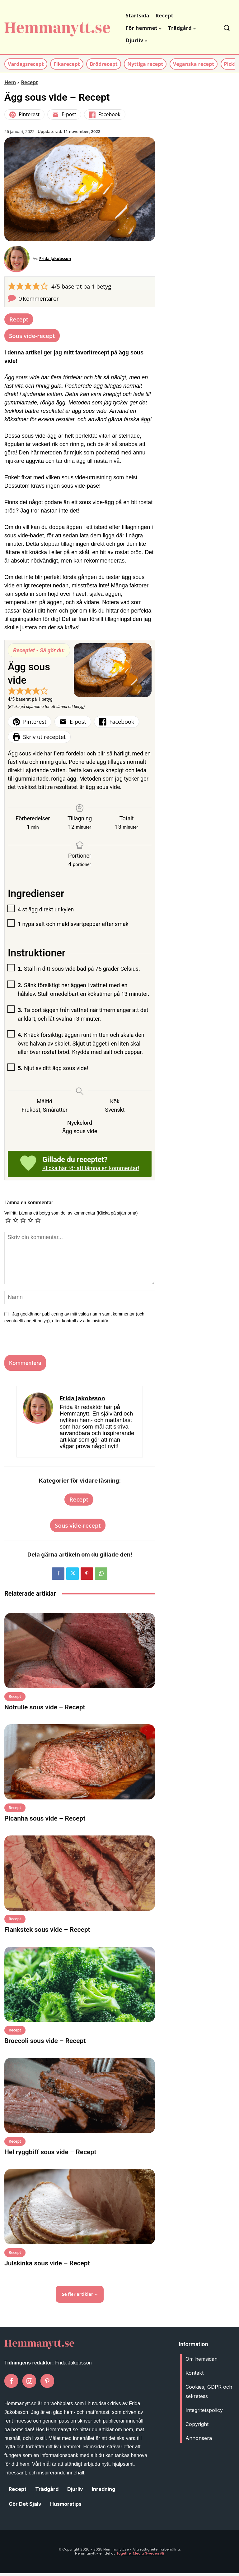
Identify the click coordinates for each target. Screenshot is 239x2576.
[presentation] (44, 1344)
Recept (29, 82)
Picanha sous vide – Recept (44, 1821)
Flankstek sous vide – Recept (47, 1932)
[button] (226, 28)
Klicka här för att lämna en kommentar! (90, 1171)
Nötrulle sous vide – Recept (44, 1710)
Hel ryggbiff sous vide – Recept (50, 2155)
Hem (10, 82)
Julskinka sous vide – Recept (47, 2266)
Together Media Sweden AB (140, 2556)
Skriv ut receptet (39, 739)
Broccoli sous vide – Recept (45, 2043)
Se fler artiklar (80, 2297)
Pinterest (24, 114)
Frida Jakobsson (58, 259)
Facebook (104, 114)
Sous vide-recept (32, 338)
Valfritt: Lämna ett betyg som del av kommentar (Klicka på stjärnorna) (71, 1215)
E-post (64, 114)
